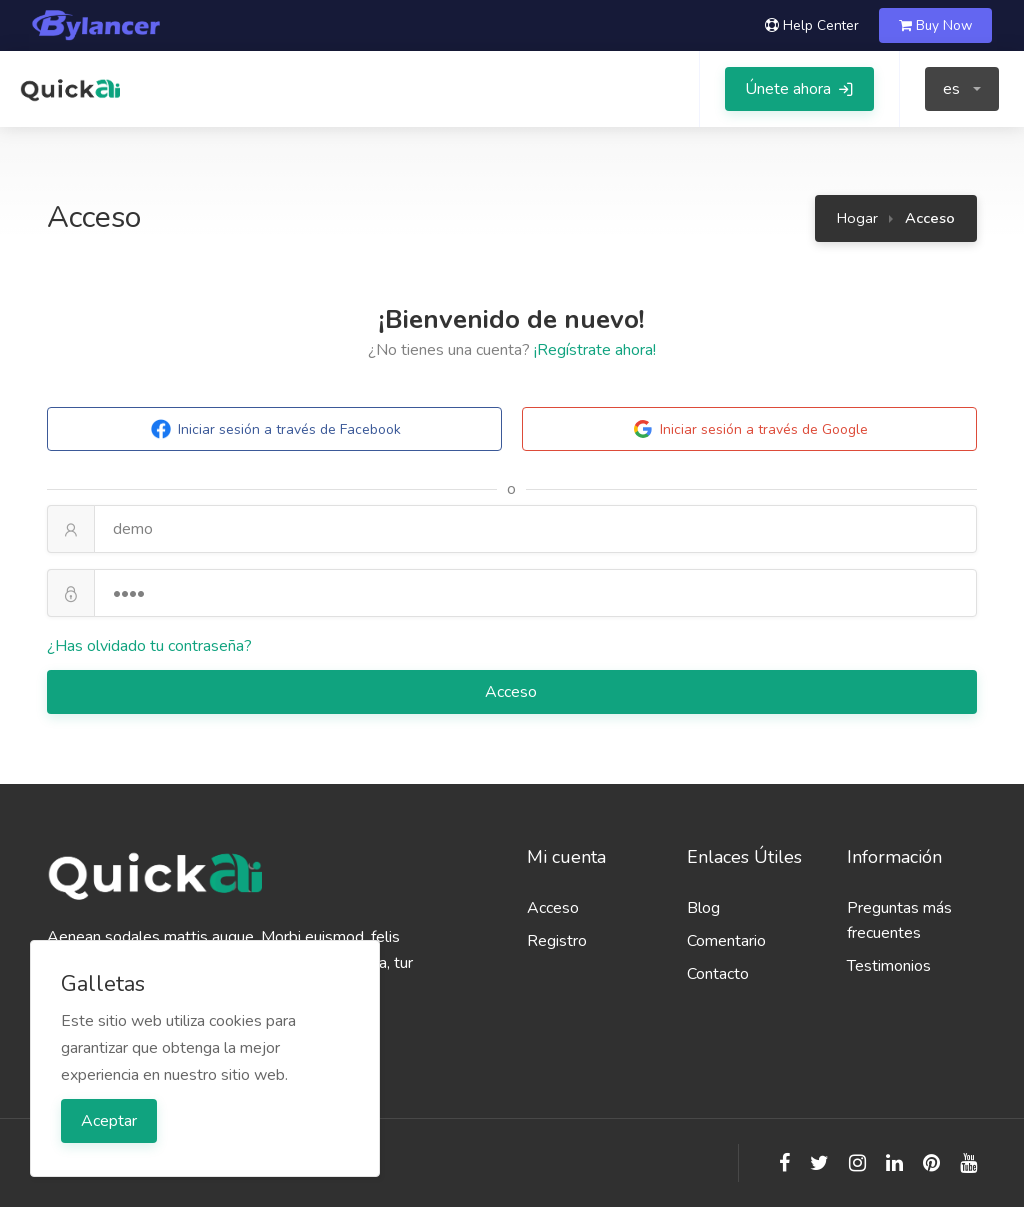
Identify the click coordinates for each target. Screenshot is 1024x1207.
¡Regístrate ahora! (595, 350)
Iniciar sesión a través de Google (749, 429)
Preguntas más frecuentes (899, 920)
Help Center (812, 25)
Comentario (726, 941)
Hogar (857, 218)
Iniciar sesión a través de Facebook (275, 429)
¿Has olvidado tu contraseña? (149, 646)
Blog (703, 908)
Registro (557, 941)
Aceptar (109, 1121)
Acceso (513, 692)
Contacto (718, 974)
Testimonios (889, 966)
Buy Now (935, 25)
